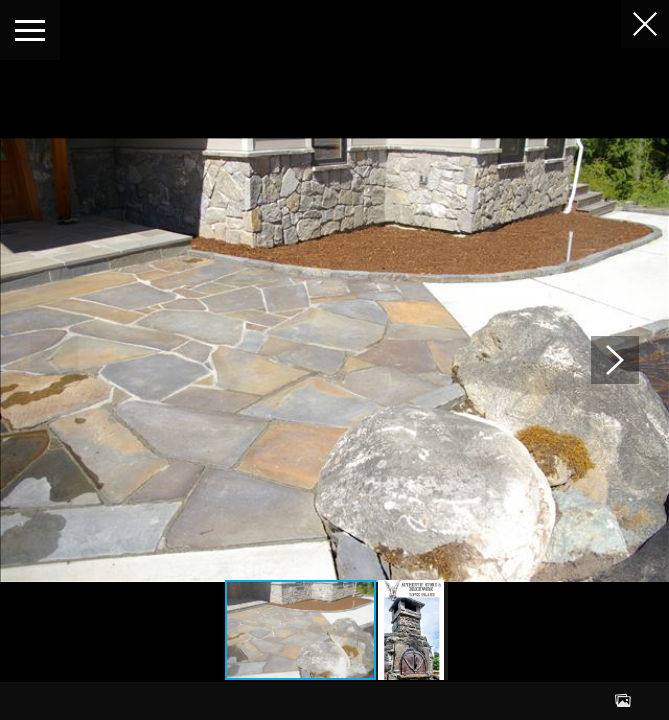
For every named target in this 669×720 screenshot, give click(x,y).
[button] (615, 360)
